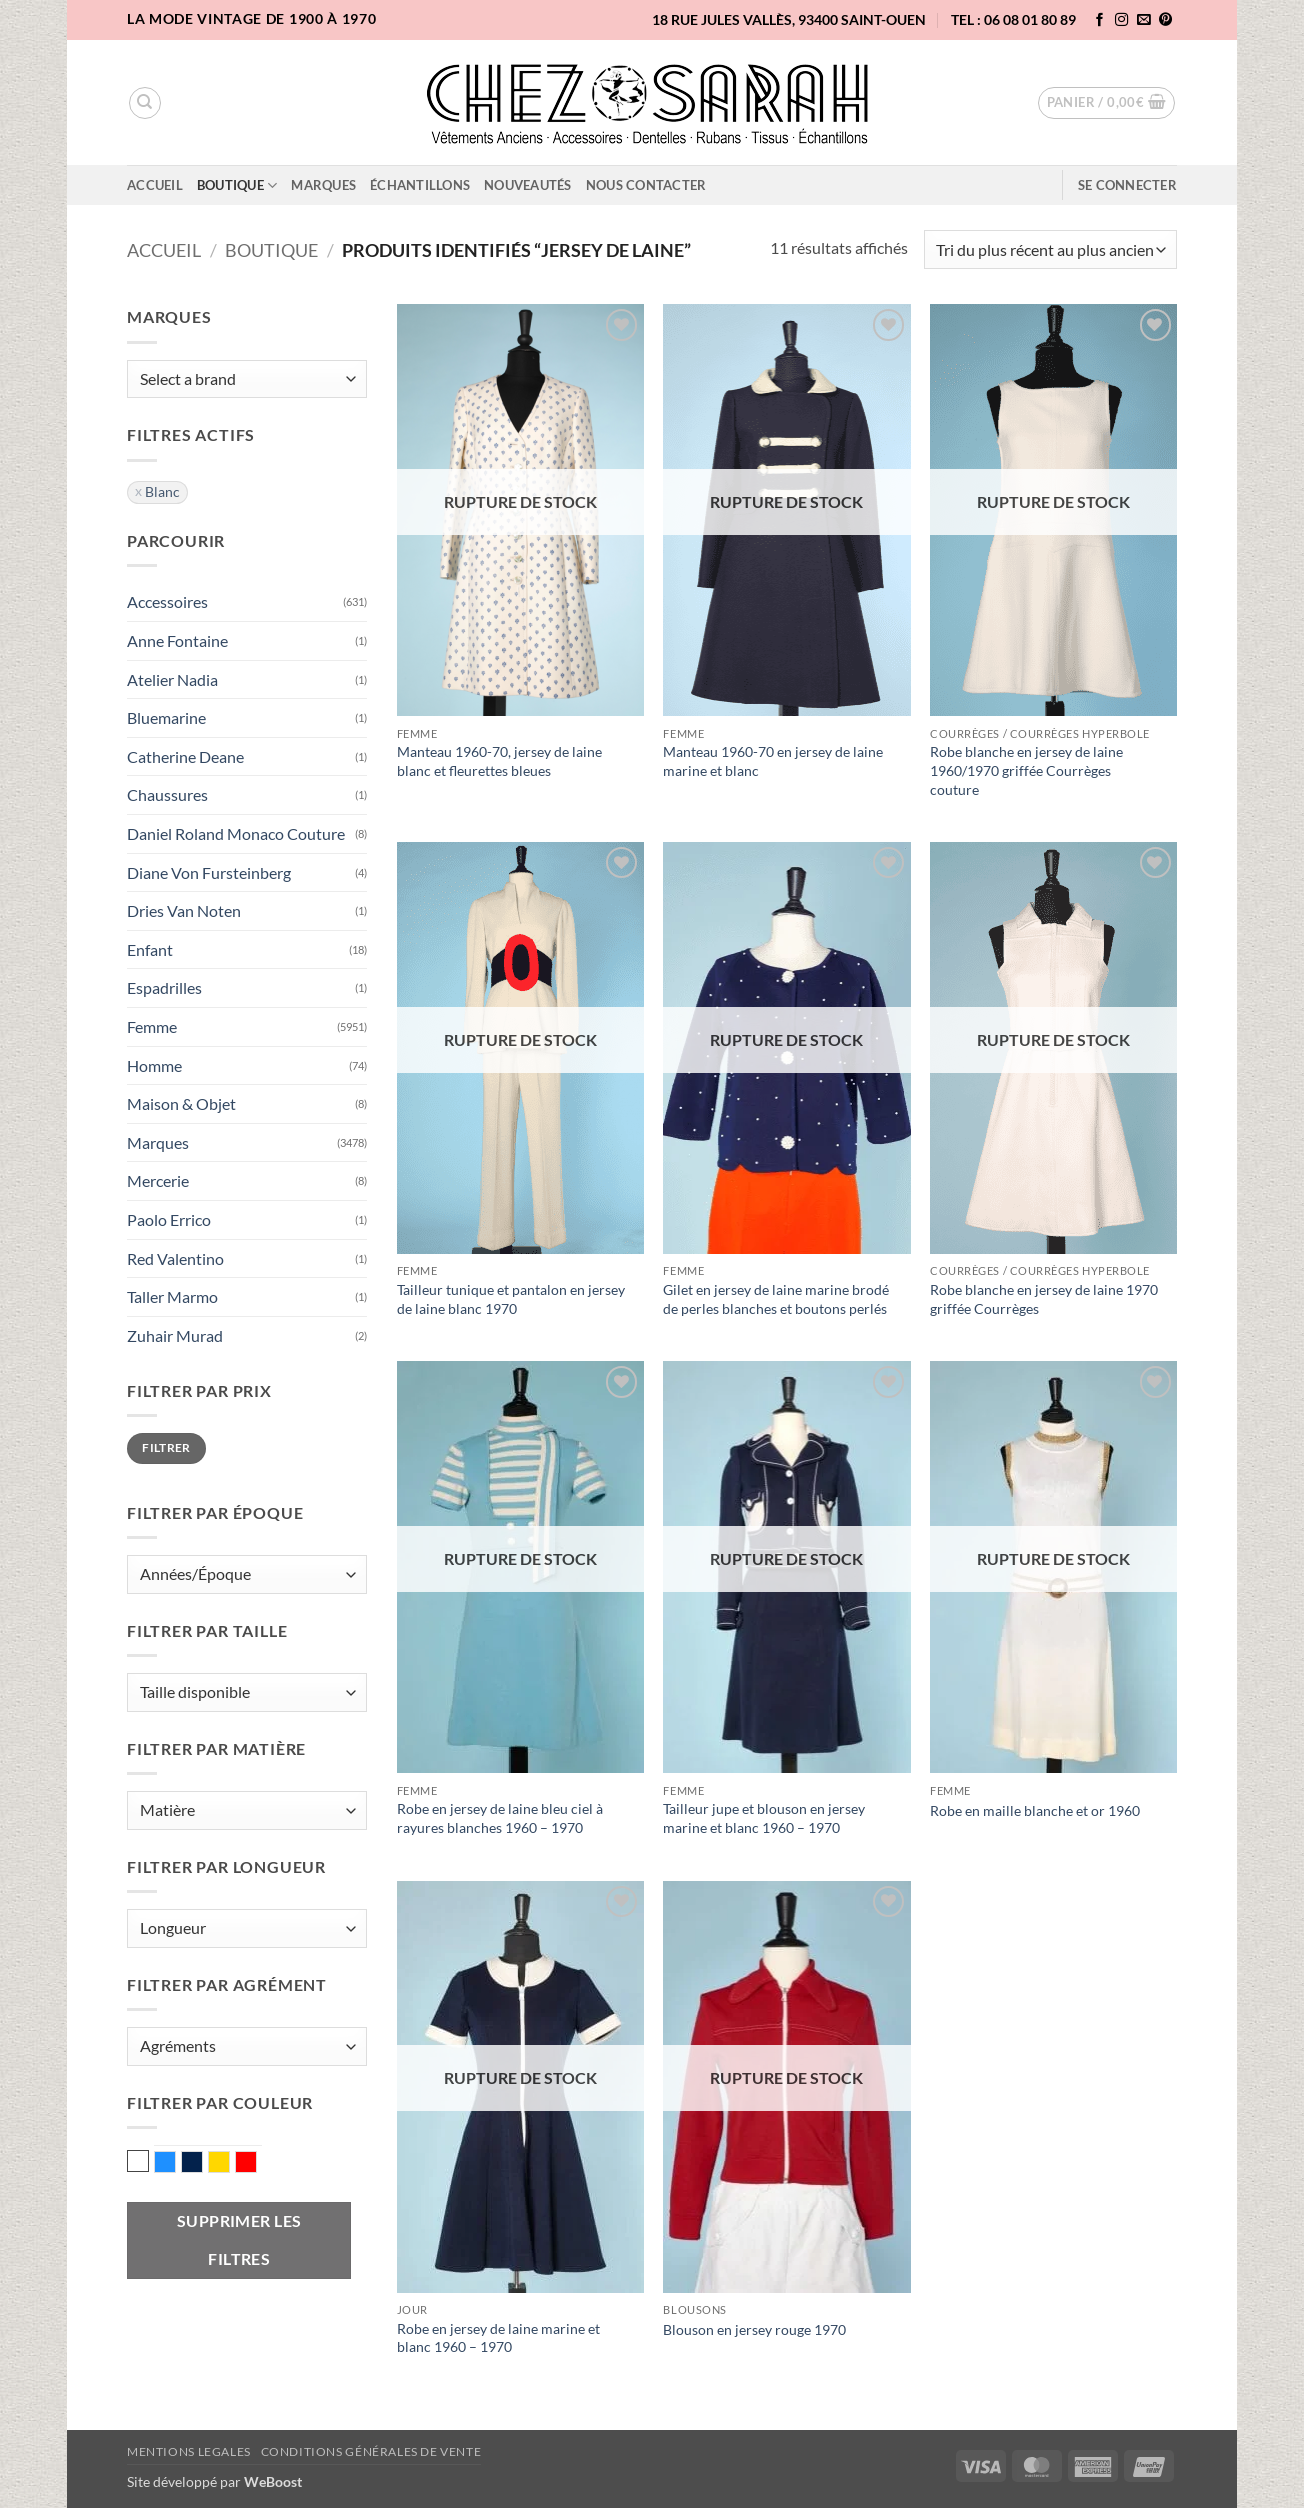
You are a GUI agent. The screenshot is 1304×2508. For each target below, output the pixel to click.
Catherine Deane (185, 756)
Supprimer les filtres (239, 2239)
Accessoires (167, 601)
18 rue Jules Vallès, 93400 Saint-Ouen (789, 19)
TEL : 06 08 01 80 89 (1013, 19)
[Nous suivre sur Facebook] (1100, 20)
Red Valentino (175, 1258)
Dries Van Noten (184, 910)
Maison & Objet (181, 1103)
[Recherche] (145, 103)
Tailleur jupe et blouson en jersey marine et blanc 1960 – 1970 (764, 1818)
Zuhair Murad (175, 1335)
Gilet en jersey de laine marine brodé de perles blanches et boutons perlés (776, 1299)
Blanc (138, 2161)
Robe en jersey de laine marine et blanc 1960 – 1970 (498, 2338)
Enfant (150, 949)
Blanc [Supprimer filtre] (162, 492)
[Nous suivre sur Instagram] (1122, 20)
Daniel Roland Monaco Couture (236, 833)
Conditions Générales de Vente (371, 2451)
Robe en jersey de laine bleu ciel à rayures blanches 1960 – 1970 (500, 1818)
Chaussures (167, 794)
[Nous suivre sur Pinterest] (1166, 20)
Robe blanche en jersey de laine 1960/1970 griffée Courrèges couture (1026, 770)
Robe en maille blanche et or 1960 (1035, 1810)
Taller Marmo (172, 1296)
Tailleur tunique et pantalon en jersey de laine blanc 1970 (511, 1299)
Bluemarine (166, 717)
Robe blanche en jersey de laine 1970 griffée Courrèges (1044, 1299)
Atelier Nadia (172, 679)
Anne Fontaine (177, 640)
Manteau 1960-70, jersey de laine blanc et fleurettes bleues (499, 761)
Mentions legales (189, 2451)
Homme (154, 1065)
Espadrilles (164, 987)
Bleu (175, 2164)
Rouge (256, 2164)
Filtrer (166, 1447)
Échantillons (420, 185)
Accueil (155, 185)
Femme (152, 1026)
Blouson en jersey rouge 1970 (754, 2329)
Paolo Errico (169, 1219)
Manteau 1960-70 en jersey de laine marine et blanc (773, 761)
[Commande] (1050, 249)
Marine (202, 2164)
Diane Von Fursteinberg (209, 872)
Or (229, 2164)
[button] (1107, 103)
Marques (323, 185)
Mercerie (158, 1180)
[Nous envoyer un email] (1144, 20)
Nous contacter (646, 185)
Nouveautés (528, 185)
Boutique (237, 185)
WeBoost (273, 2481)
